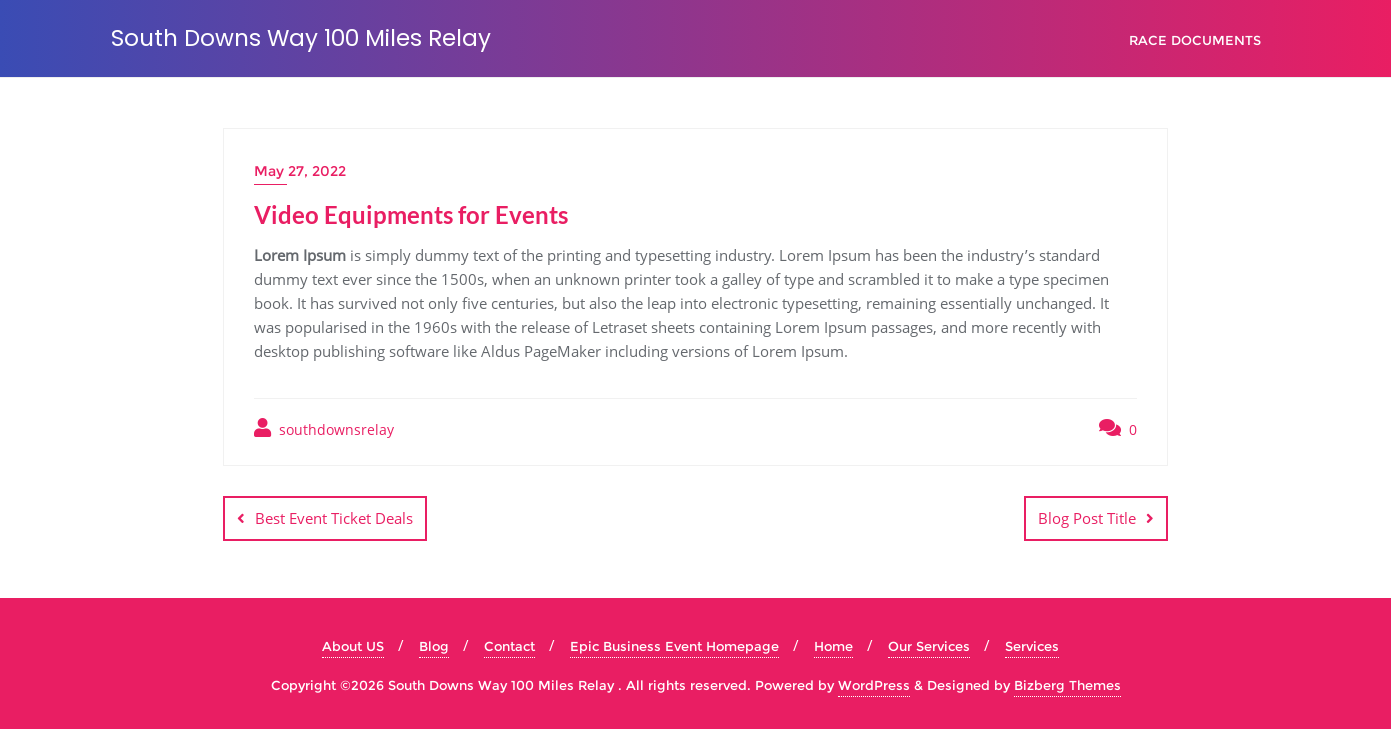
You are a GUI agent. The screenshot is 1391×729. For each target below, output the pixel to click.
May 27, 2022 (300, 171)
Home (833, 646)
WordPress (874, 685)
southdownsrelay (324, 428)
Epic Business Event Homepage (674, 646)
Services (1032, 646)
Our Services (929, 646)
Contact (509, 646)
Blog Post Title (1087, 518)
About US (353, 646)
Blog (434, 646)
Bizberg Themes (1067, 685)
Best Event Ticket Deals (334, 518)
